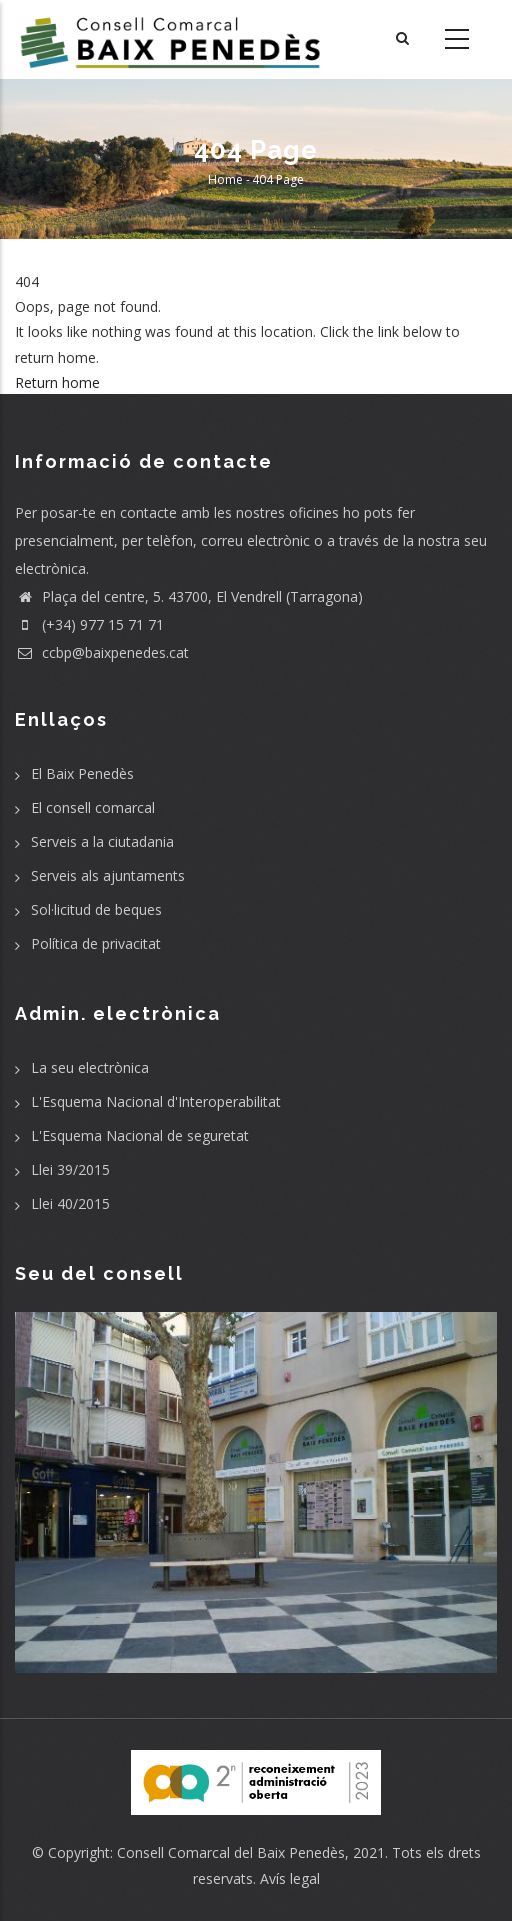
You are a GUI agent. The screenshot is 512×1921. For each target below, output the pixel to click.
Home (225, 179)
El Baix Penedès (82, 773)
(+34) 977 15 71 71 (89, 624)
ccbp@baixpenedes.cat (102, 652)
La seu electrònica (90, 1067)
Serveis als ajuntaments (108, 875)
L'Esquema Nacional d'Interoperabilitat (156, 1101)
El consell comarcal (93, 807)
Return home (57, 382)
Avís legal (290, 1878)
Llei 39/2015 (70, 1169)
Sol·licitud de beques (96, 909)
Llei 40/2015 (70, 1203)
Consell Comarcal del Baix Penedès (231, 1852)
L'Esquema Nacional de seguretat (140, 1135)
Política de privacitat (96, 943)
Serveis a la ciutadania (102, 841)
